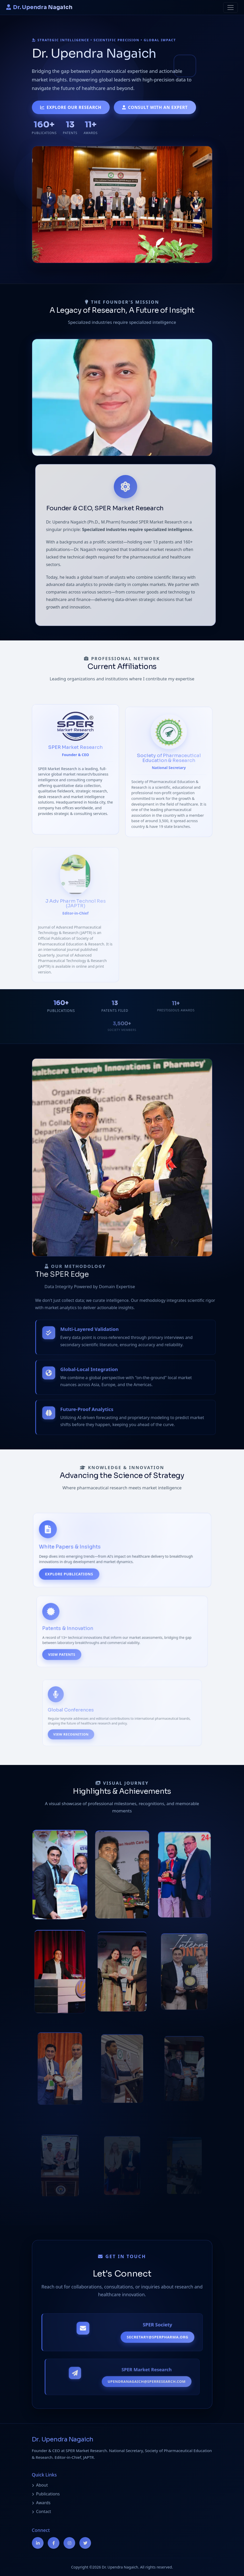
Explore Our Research (70, 107)
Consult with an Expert (155, 107)
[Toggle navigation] (230, 7)
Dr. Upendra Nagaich (39, 7)
